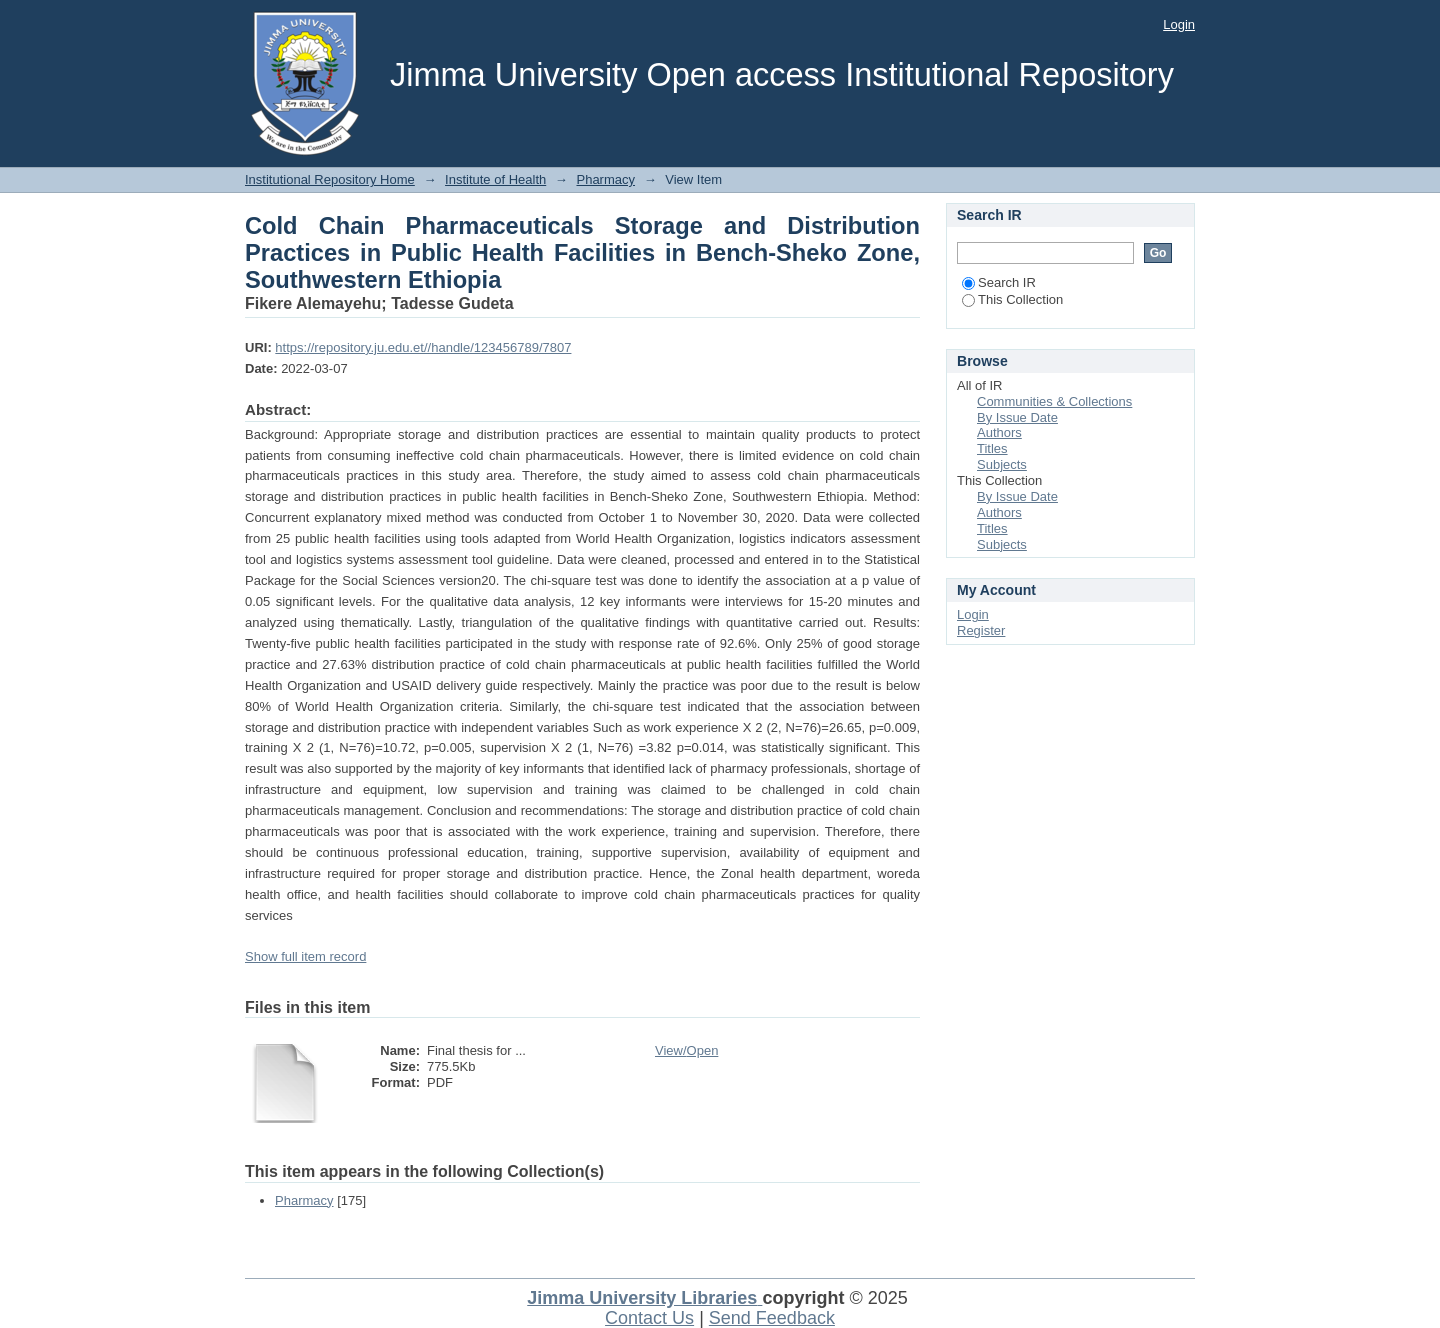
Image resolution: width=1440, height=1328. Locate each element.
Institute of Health (495, 179)
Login (1179, 24)
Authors (999, 432)
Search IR (999, 282)
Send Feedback (772, 1318)
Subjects (1002, 464)
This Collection (1012, 299)
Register (981, 630)
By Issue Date (1017, 417)
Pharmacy (605, 179)
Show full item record (305, 956)
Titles (992, 448)
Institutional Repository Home (330, 179)
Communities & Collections (1054, 401)
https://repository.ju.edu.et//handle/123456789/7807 (423, 347)
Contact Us (649, 1318)
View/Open (686, 1050)
